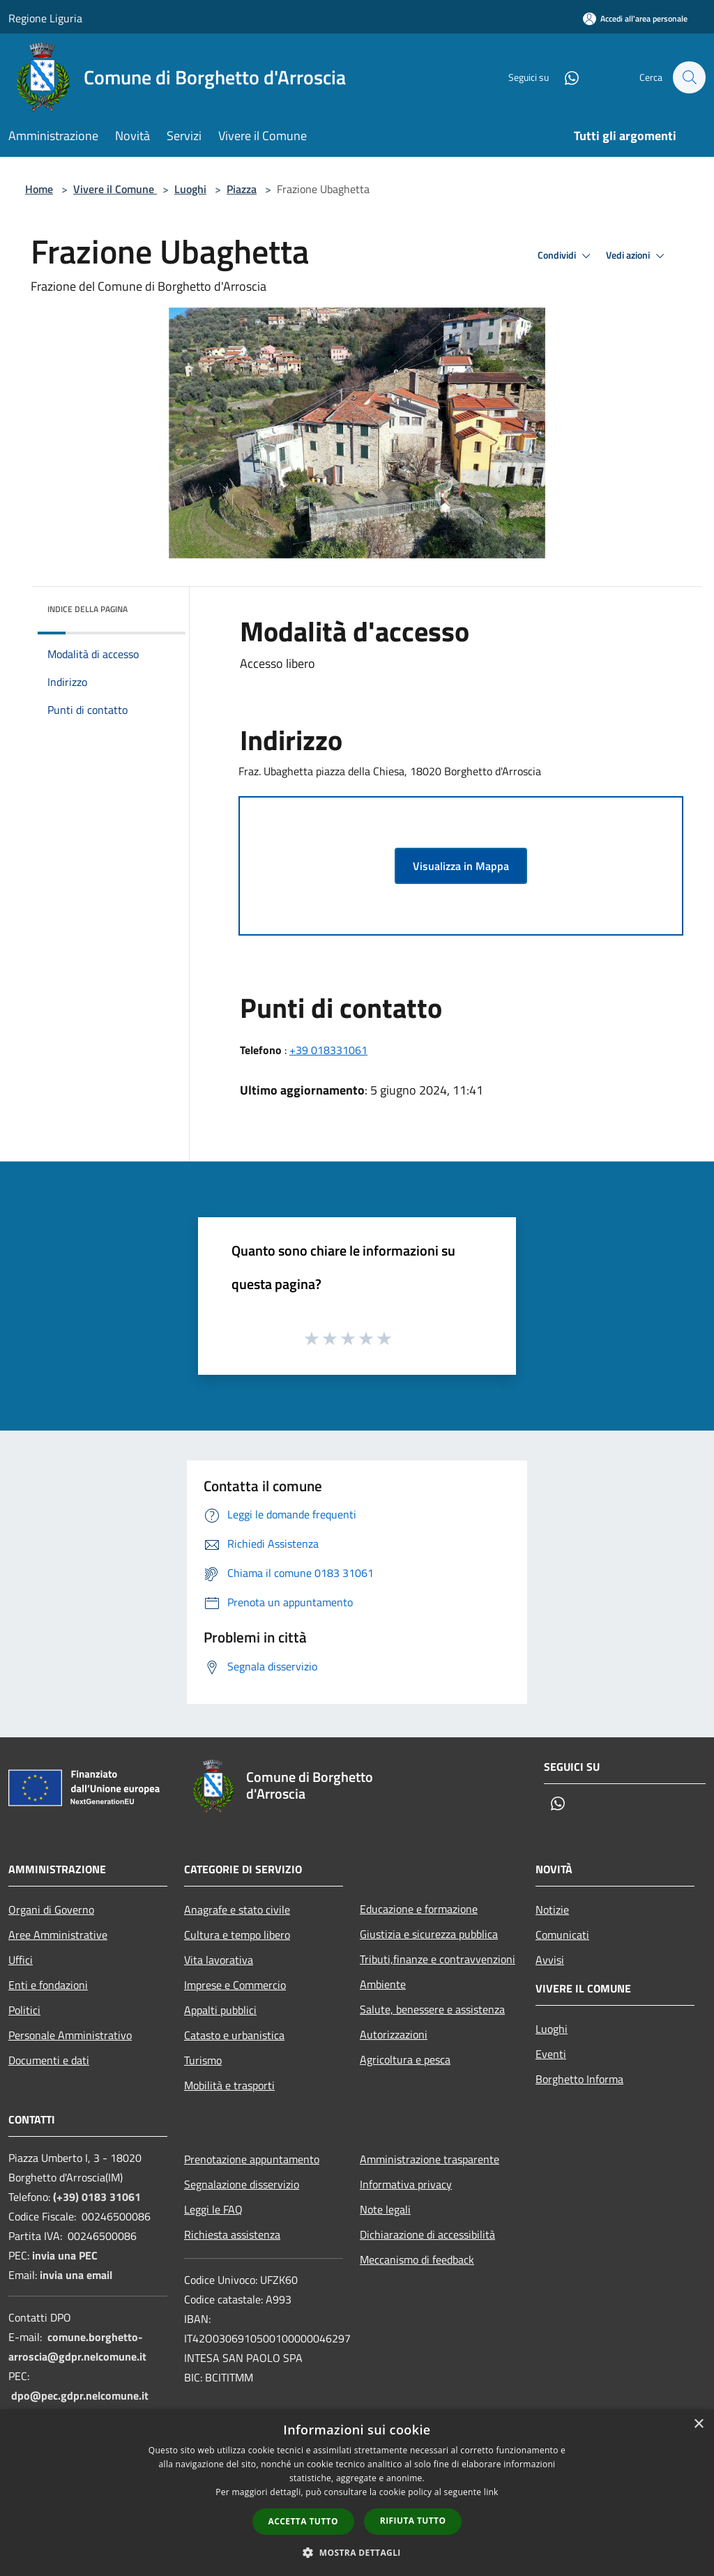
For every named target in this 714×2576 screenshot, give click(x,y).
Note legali (385, 2209)
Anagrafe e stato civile (237, 1909)
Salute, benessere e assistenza (432, 2009)
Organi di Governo (51, 1909)
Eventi (551, 2053)
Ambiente (383, 1984)
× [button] (698, 2424)
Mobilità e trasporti (229, 2085)
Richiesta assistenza (232, 2234)
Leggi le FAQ (213, 2209)
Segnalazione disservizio (241, 2184)
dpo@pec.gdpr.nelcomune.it (80, 2395)
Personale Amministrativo (70, 2035)
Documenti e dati (48, 2060)
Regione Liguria (45, 18)
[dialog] (357, 2492)
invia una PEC (65, 2255)
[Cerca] (689, 77)
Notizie (552, 1909)
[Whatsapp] (565, 77)
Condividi (566, 255)
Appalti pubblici (220, 2010)
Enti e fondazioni (48, 1984)
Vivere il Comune (115, 189)
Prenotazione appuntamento (251, 2159)
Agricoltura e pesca (405, 2059)
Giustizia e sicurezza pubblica (429, 1934)
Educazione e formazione (419, 1908)
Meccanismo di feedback (417, 2259)
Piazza (242, 189)
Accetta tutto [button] (303, 2521)
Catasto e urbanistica (234, 2035)
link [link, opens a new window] (491, 2492)
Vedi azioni (637, 255)
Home (39, 189)
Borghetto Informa (579, 2079)
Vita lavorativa (218, 1959)
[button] (357, 2552)
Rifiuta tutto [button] (413, 2521)
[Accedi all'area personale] (635, 18)
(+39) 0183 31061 (97, 2196)
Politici (24, 2010)
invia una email (76, 2274)
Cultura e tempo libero (237, 1934)
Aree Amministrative (57, 1934)
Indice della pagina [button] (87, 609)
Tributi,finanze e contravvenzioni (437, 1959)
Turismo (203, 2060)
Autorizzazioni (393, 2034)
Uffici (20, 1959)
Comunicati (562, 1934)
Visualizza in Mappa (461, 866)
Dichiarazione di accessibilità (427, 2234)
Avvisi (550, 1959)
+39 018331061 (328, 1050)
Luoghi (190, 189)
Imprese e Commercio (235, 1984)
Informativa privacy (406, 2184)
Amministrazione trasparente (429, 2159)
